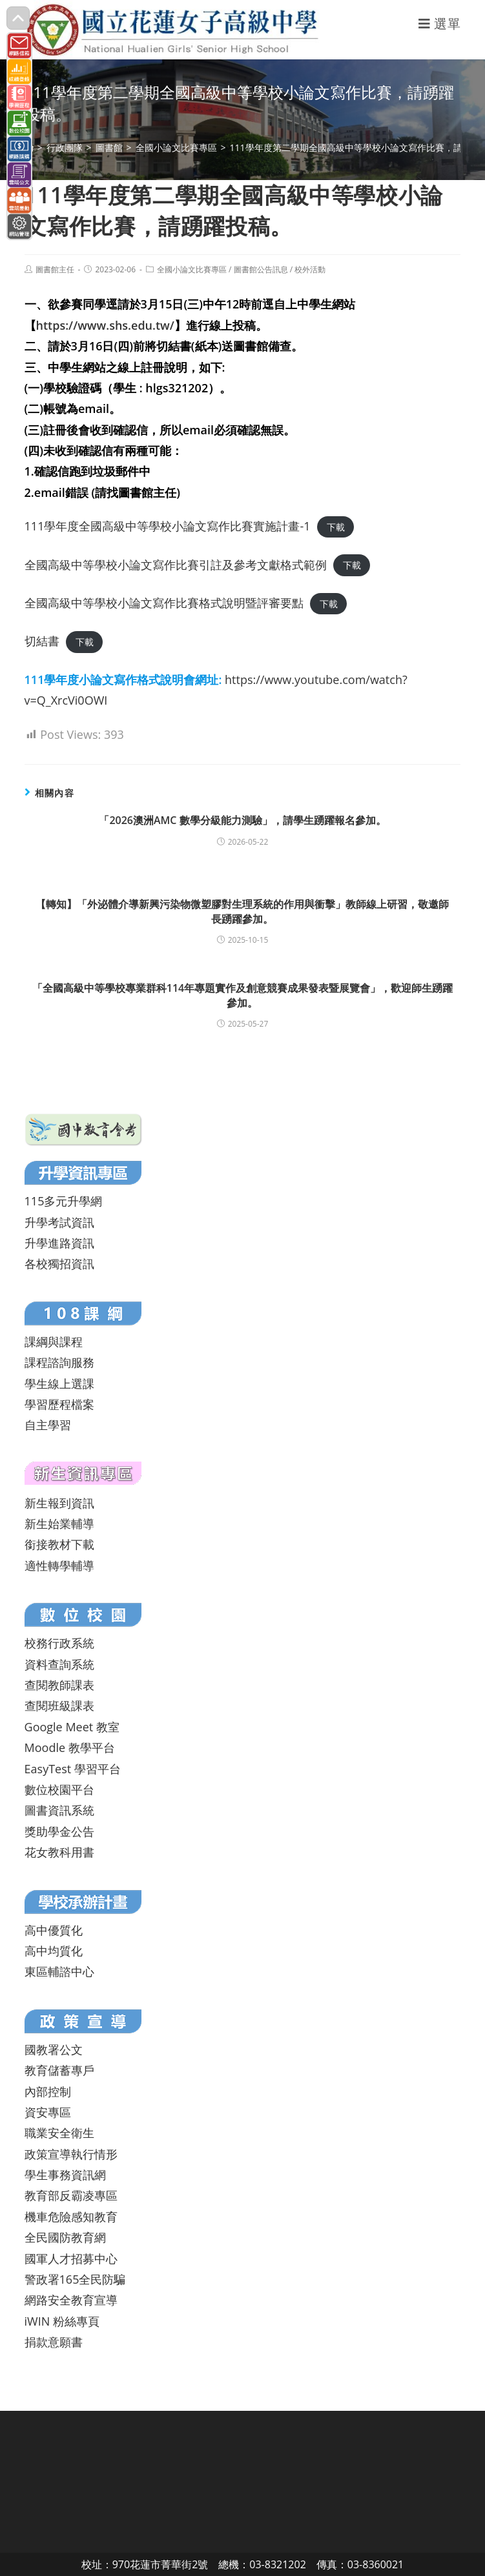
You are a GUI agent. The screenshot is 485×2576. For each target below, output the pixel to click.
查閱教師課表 (59, 1685)
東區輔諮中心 (59, 1971)
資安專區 (48, 2112)
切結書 (42, 641)
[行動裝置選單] (439, 23)
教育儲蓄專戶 (59, 2070)
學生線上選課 (59, 1383)
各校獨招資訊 (59, 1263)
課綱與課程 (54, 1341)
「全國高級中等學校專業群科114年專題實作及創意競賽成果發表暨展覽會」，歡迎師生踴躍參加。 (242, 995)
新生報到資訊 (59, 1503)
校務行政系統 (59, 1643)
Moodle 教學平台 (70, 1747)
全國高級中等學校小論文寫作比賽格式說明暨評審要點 (164, 602)
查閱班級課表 (59, 1705)
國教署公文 (54, 2049)
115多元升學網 (64, 1201)
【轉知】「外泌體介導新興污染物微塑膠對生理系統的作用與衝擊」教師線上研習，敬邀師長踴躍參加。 (242, 911)
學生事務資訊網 (65, 2174)
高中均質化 (54, 1950)
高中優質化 (54, 1930)
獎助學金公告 (59, 1831)
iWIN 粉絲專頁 (62, 2321)
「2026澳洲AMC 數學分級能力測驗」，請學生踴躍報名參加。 (242, 820)
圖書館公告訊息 (261, 269)
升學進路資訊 (59, 1243)
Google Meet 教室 (72, 1727)
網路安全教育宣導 (71, 2300)
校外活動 (309, 269)
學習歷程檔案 (59, 1404)
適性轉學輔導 (59, 1565)
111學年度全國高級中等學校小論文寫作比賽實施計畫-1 (168, 526)
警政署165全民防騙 (75, 2279)
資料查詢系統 (59, 1664)
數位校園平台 (59, 1789)
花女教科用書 (59, 1852)
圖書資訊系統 (59, 1810)
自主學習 (48, 1425)
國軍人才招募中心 (71, 2258)
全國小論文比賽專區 (192, 269)
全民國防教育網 (65, 2237)
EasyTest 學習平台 (73, 1768)
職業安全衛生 (59, 2132)
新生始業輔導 (59, 1523)
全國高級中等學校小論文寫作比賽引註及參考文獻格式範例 (176, 564)
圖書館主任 (55, 269)
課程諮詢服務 (59, 1362)
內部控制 (48, 2091)
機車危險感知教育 (71, 2216)
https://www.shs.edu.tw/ (105, 325)
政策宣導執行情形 (71, 2154)
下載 (336, 527)
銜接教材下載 (59, 1544)
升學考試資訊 (59, 1222)
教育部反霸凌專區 (71, 2195)
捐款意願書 (54, 2342)
